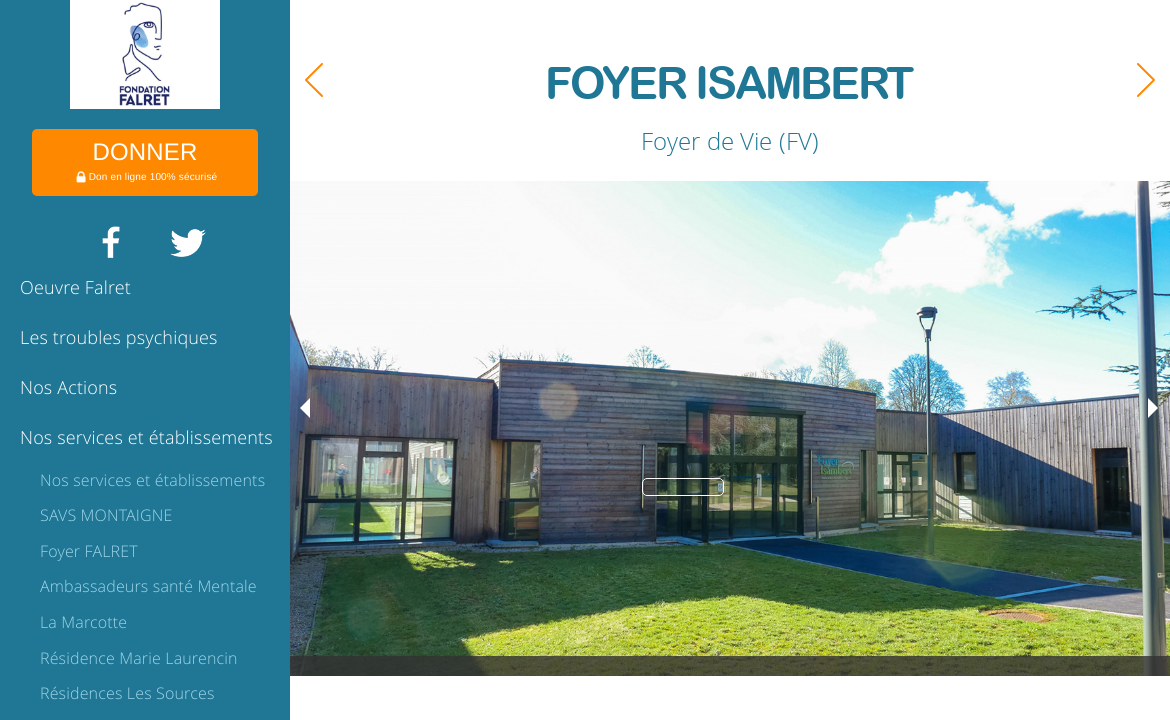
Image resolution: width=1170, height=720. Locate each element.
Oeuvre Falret (75, 288)
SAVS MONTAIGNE (106, 515)
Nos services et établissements (146, 438)
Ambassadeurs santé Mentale (148, 586)
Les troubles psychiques (119, 338)
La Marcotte (83, 622)
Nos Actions (68, 388)
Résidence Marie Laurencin (139, 658)
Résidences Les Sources (127, 693)
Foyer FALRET (89, 551)
